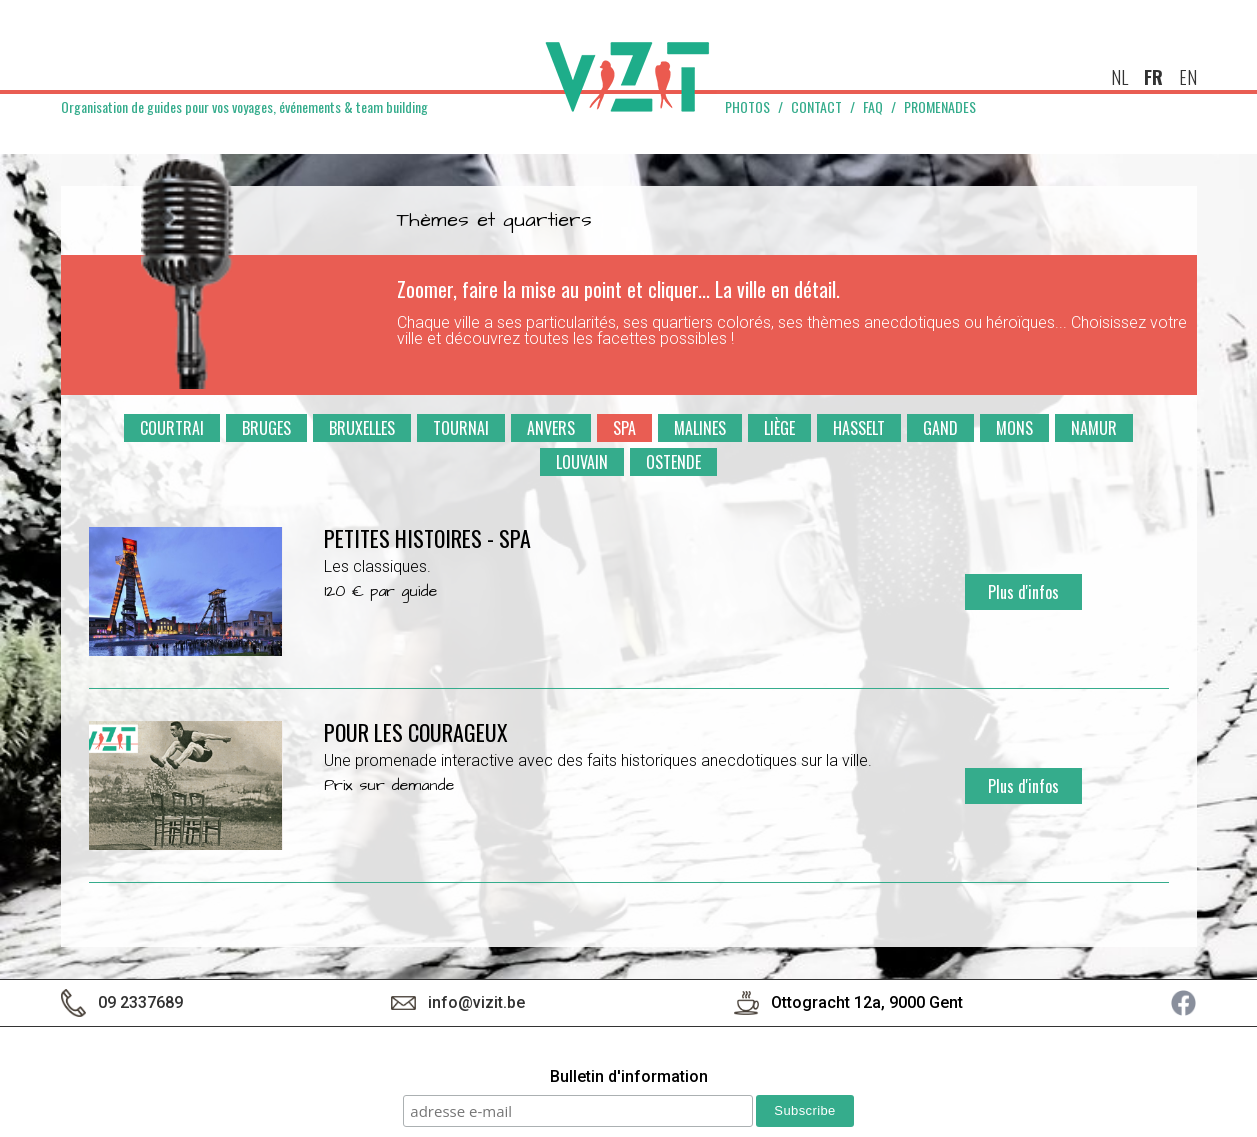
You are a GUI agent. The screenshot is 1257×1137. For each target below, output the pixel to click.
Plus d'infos (1023, 592)
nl (1119, 77)
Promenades (940, 107)
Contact (816, 107)
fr (1153, 77)
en (1188, 77)
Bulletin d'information (629, 1077)
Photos (747, 107)
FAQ (873, 107)
